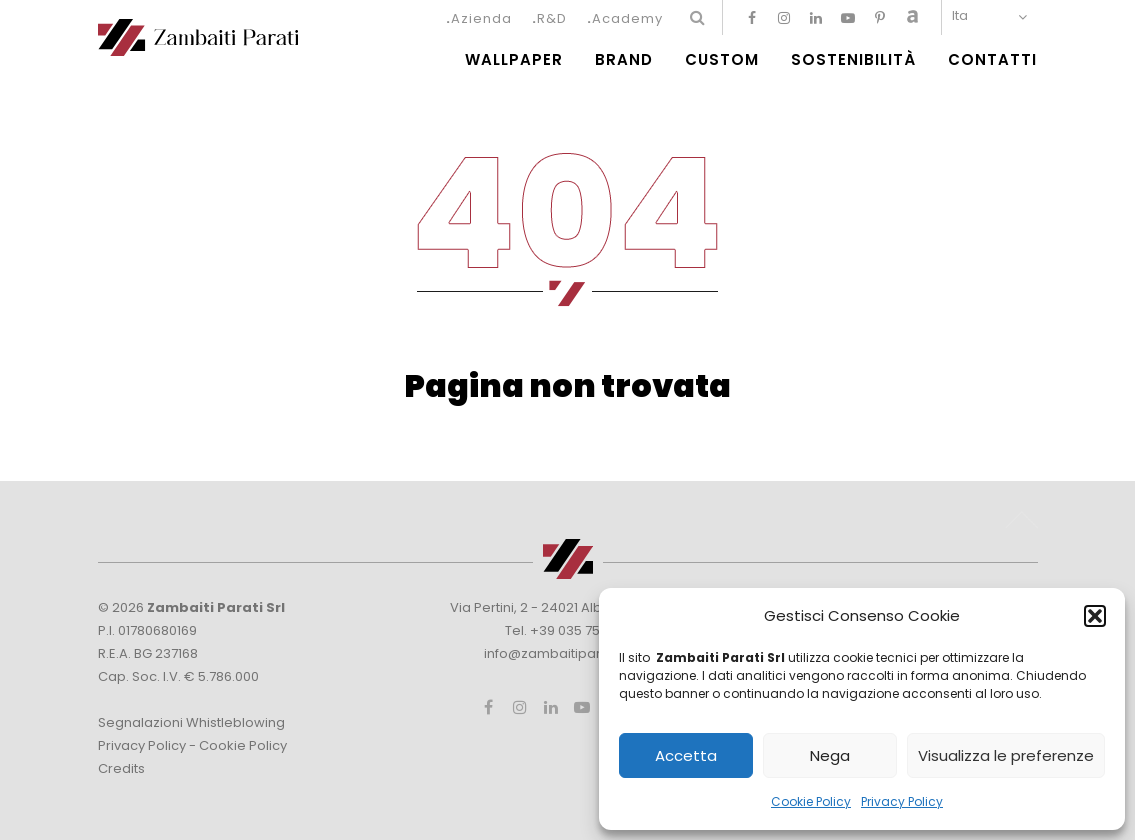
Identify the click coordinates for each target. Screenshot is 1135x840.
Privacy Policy (902, 801)
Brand (624, 60)
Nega (830, 755)
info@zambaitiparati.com (567, 653)
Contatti (992, 60)
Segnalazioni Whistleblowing (191, 722)
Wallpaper (514, 60)
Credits (121, 768)
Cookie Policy (811, 801)
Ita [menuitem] (960, 15)
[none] (994, 15)
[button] (1095, 616)
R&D (552, 18)
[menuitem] (994, 15)
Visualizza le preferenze (1006, 755)
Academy (627, 18)
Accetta (686, 755)
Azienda (481, 18)
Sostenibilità (853, 60)
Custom (722, 60)
